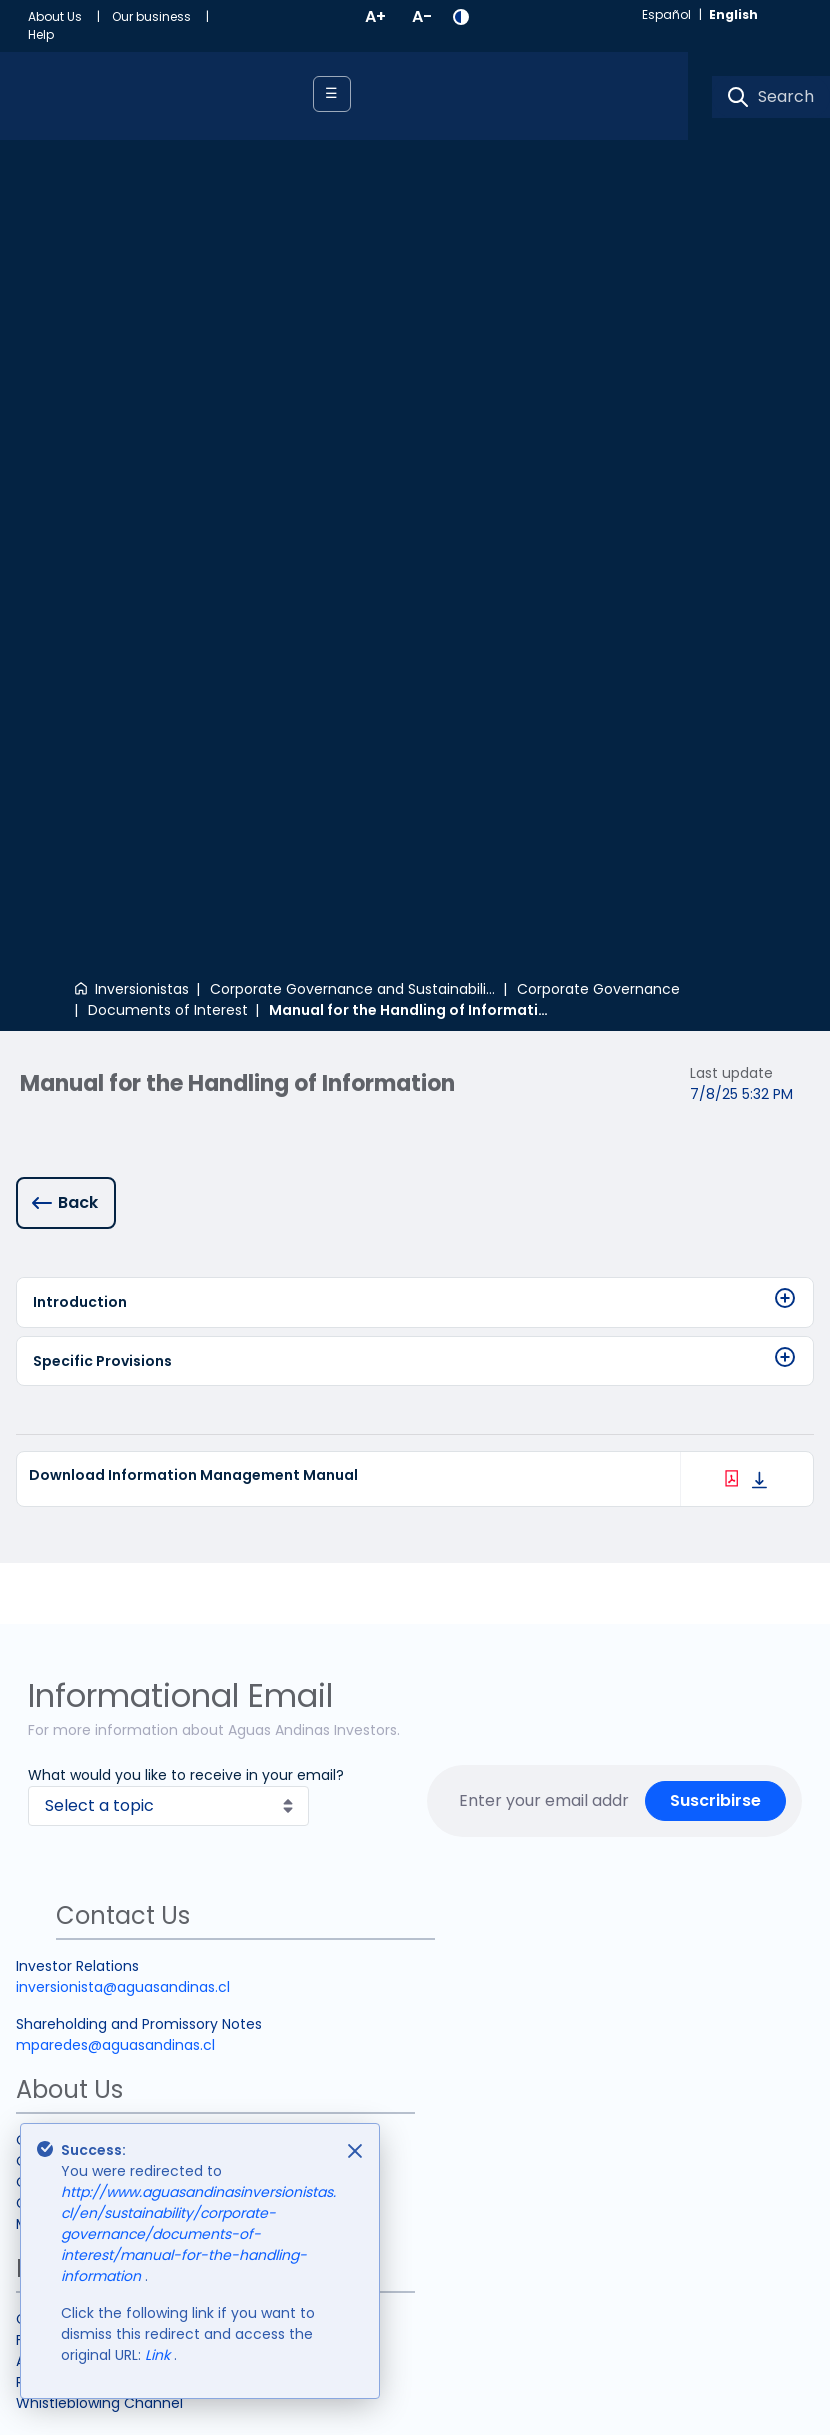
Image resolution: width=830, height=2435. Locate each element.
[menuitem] (70, 17)
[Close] (355, 2151)
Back (78, 401)
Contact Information (89, 1771)
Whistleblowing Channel (99, 1855)
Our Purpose (59, 1613)
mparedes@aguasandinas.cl (115, 1497)
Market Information (83, 1676)
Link (159, 2355)
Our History (54, 1634)
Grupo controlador (80, 1655)
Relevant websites (79, 1834)
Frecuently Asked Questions (113, 1792)
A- (422, 16)
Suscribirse (715, 1252)
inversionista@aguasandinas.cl (123, 1439)
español (666, 14)
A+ (375, 16)
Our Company (66, 1592)
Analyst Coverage (78, 1813)
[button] (461, 17)
